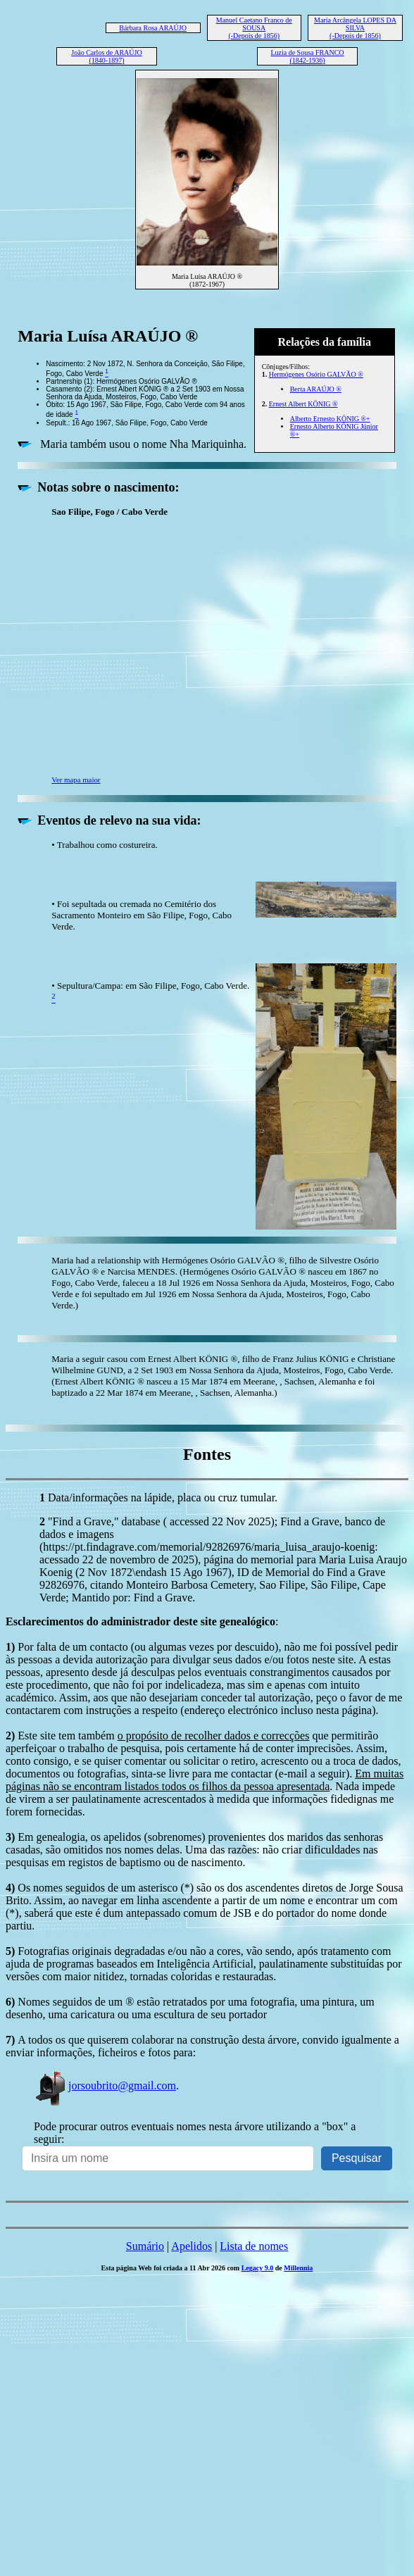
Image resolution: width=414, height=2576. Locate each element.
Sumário (145, 2246)
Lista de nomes (254, 2246)
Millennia (298, 2268)
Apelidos (191, 2246)
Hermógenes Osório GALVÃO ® (316, 374)
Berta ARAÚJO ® (315, 389)
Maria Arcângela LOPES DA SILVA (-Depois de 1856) (355, 27)
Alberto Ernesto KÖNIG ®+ (330, 419)
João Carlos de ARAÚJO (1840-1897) (106, 56)
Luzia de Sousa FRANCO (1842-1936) (307, 56)
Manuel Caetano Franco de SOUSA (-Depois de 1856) (254, 27)
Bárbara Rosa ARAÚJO (153, 28)
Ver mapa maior (75, 779)
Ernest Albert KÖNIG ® (303, 404)
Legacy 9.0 (258, 2268)
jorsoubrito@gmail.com (105, 2086)
